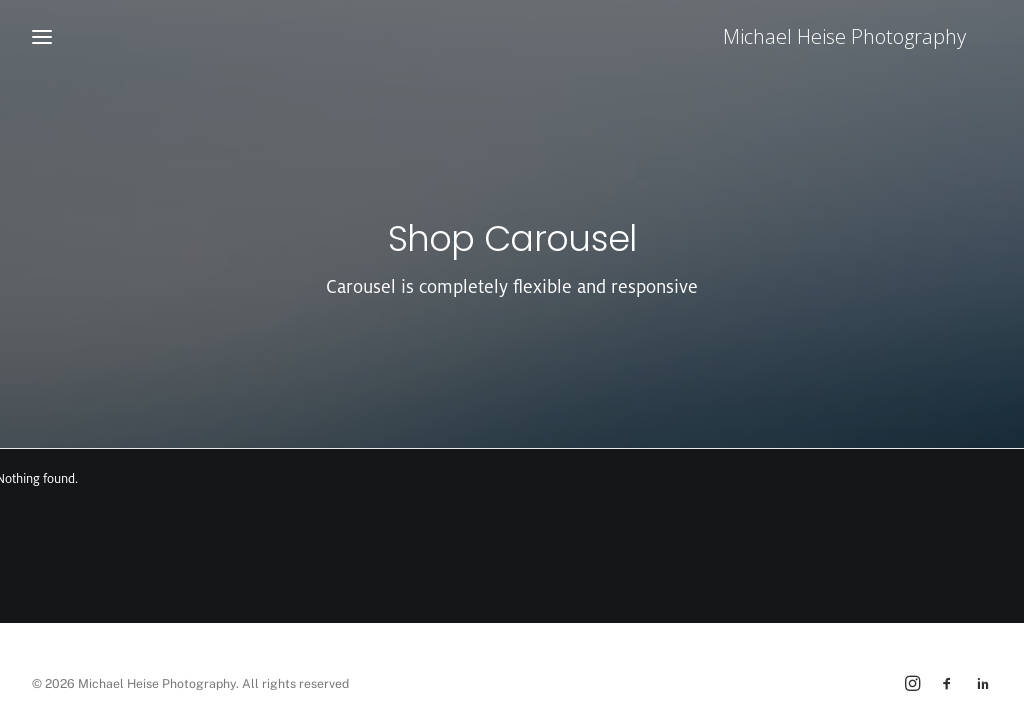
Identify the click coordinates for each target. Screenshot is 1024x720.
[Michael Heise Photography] (870, 37)
